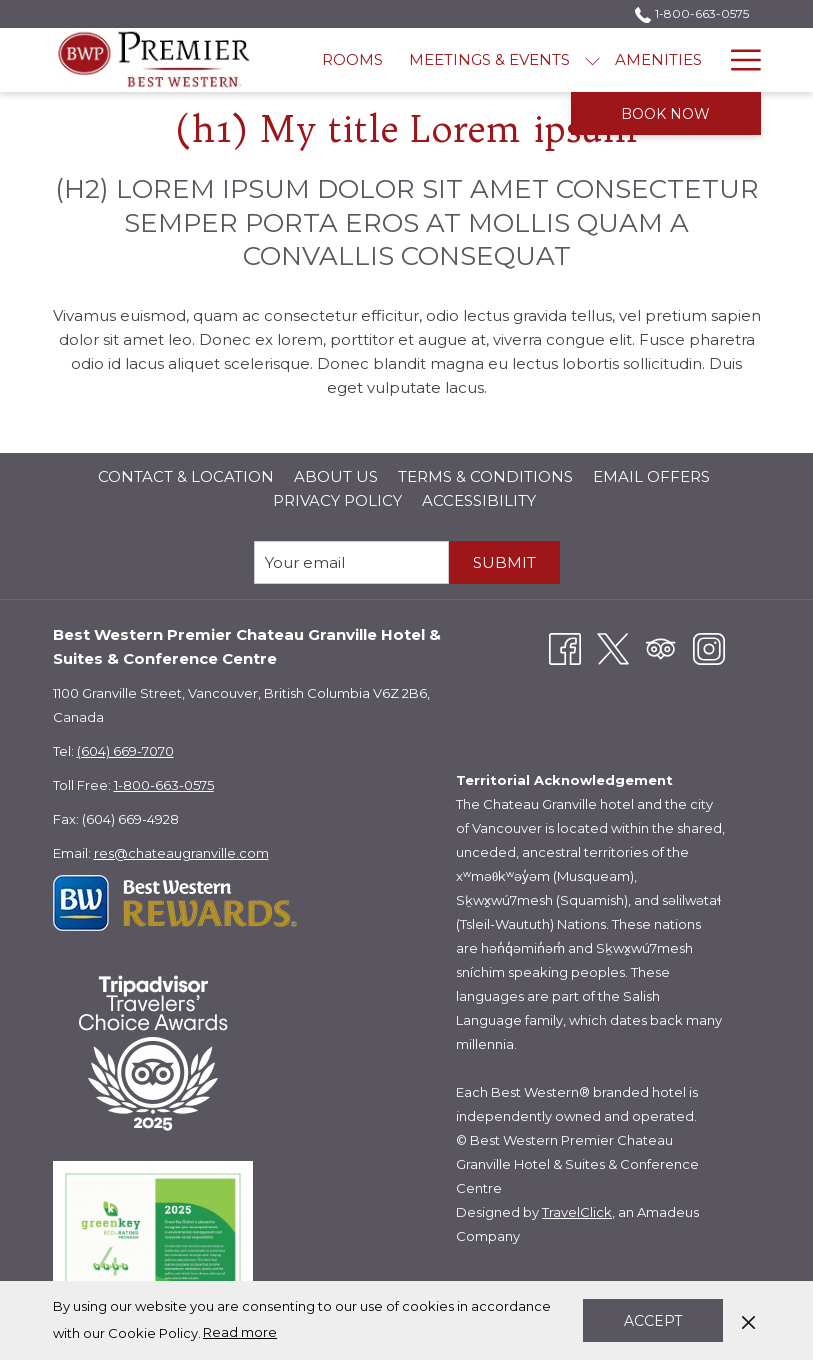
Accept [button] (653, 1321)
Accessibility (479, 500)
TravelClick (577, 1212)
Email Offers (651, 476)
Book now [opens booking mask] (665, 114)
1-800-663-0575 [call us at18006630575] (691, 13)
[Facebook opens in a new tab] (565, 647)
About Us (336, 476)
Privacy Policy (337, 500)
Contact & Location (186, 476)
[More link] (738, 60)
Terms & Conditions (485, 476)
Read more (240, 1332)
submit (504, 562)
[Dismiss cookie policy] (748, 1320)
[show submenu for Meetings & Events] (592, 60)
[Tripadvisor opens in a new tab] (661, 647)
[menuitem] (352, 60)
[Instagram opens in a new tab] (709, 647)
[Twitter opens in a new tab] (613, 647)
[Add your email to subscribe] (351, 562)
